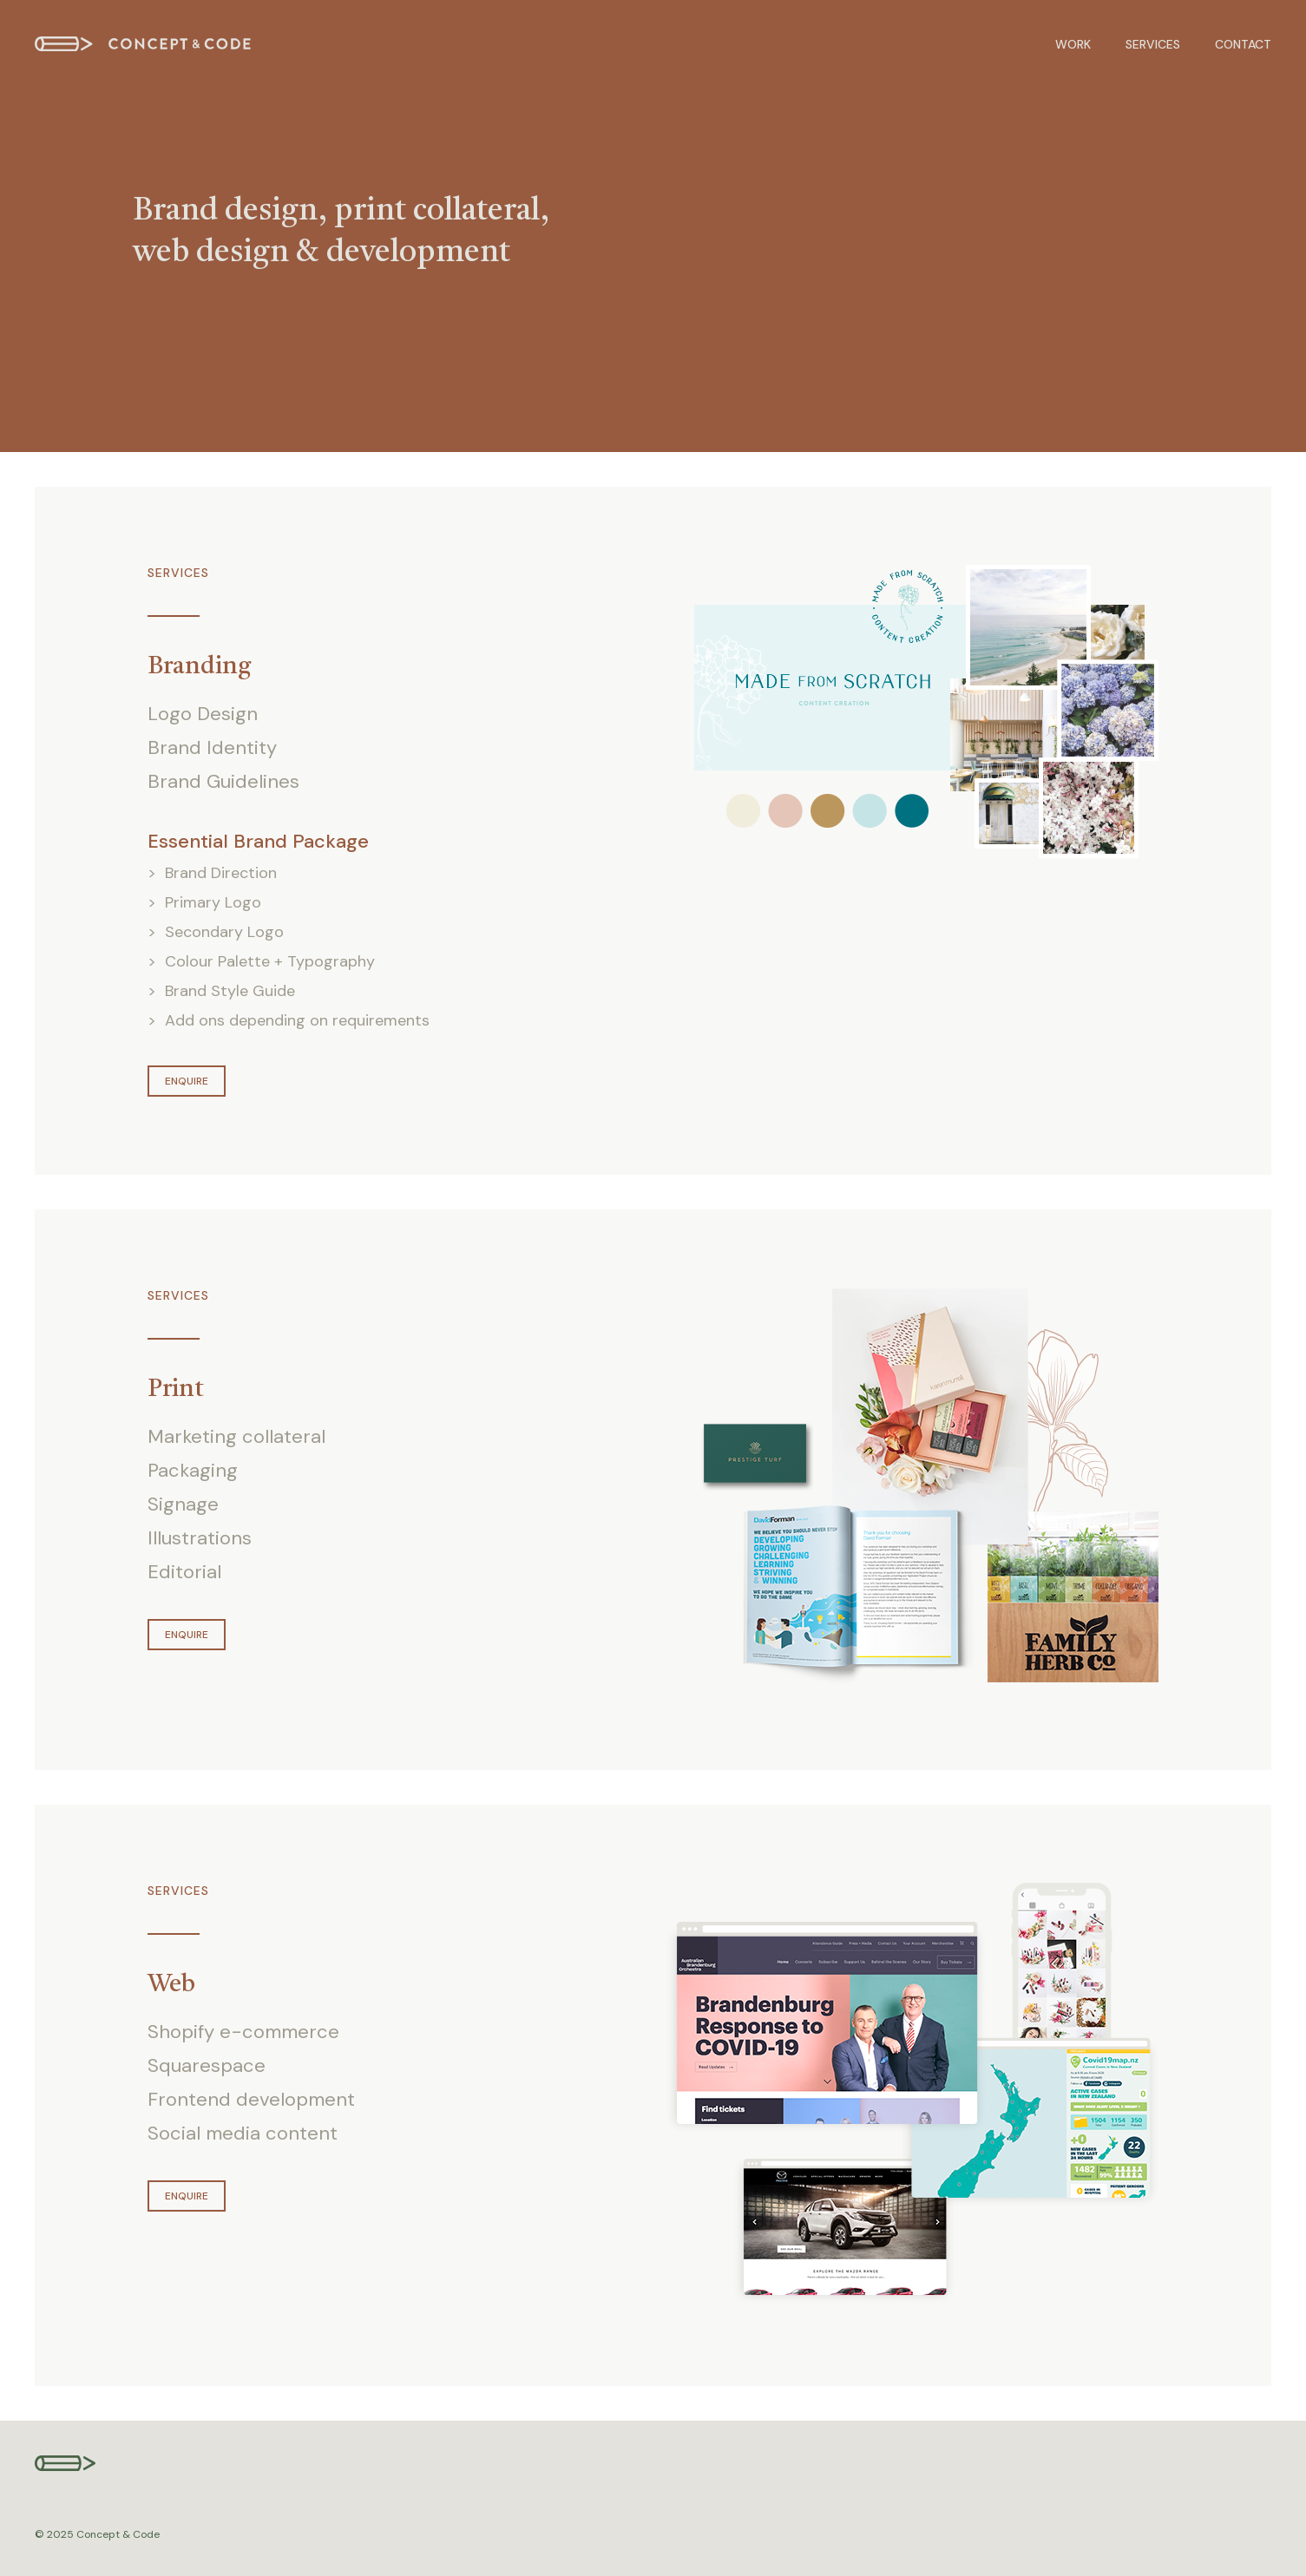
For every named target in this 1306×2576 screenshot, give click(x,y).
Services (1153, 44)
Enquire (186, 1081)
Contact (1243, 44)
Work (1073, 44)
